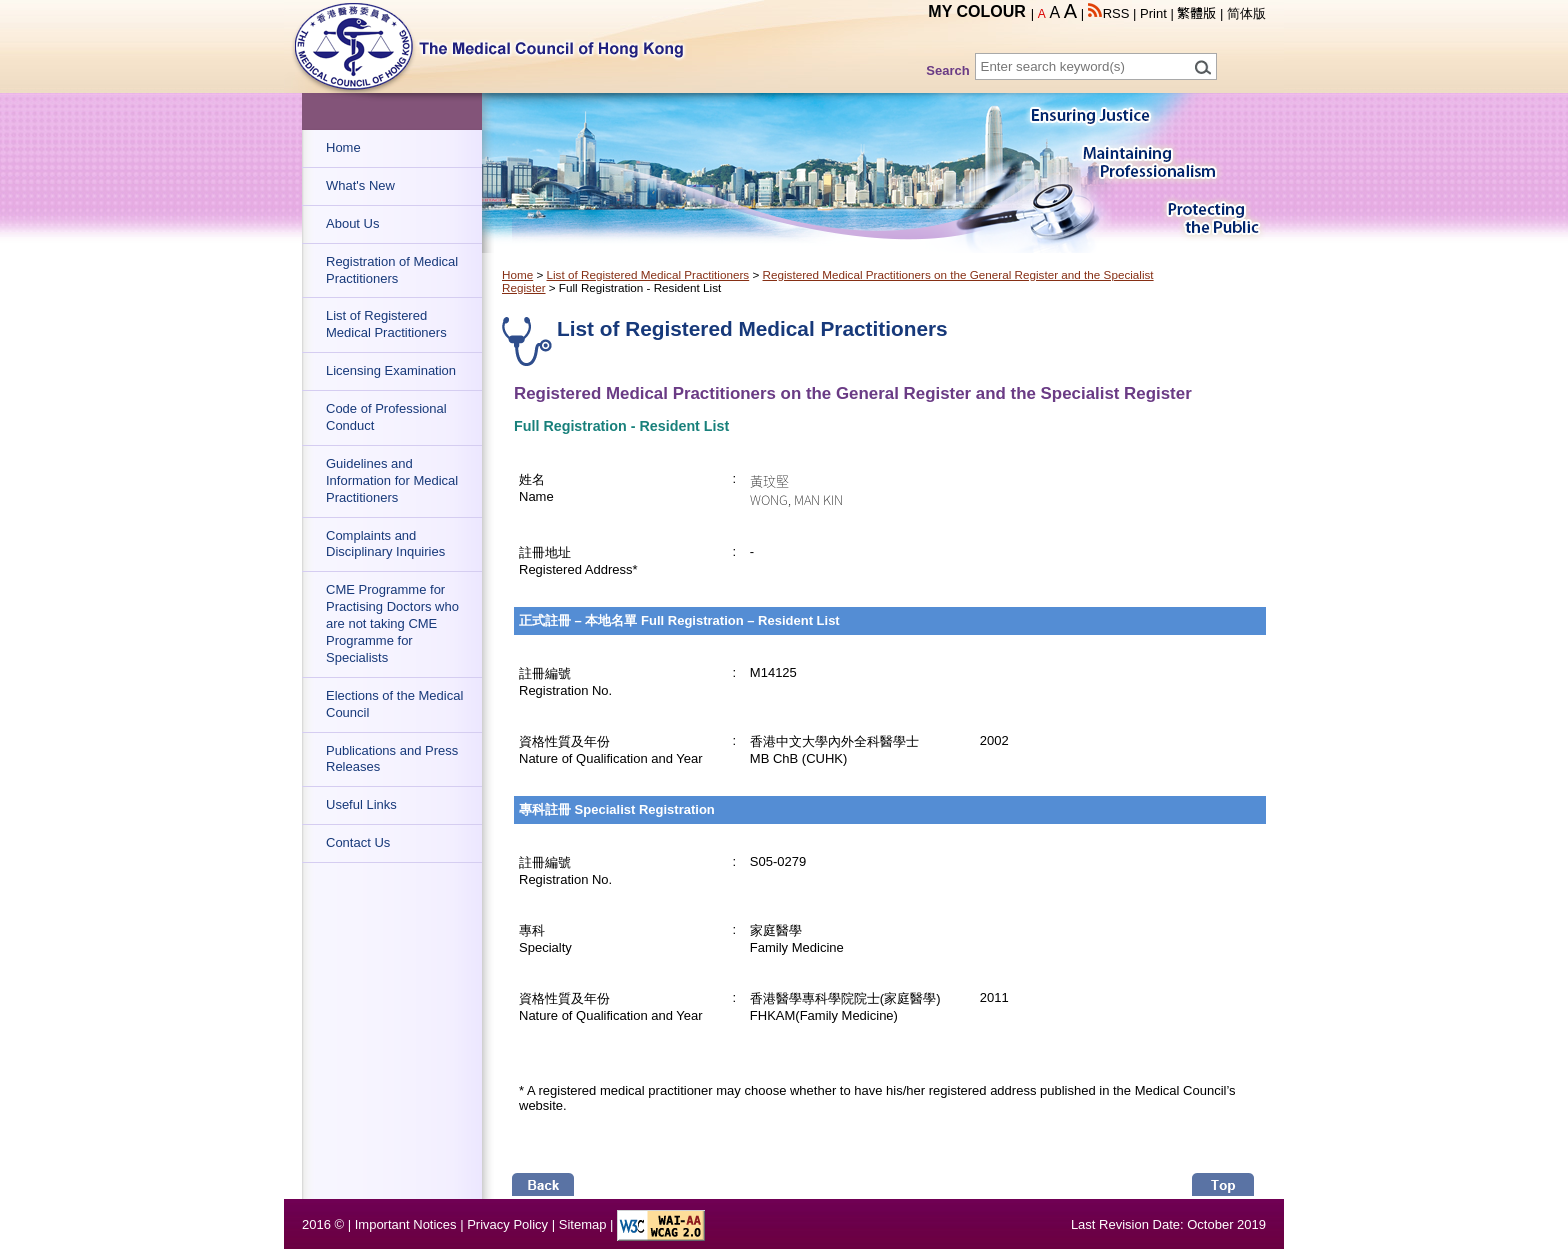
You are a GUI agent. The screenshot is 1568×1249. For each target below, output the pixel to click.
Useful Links (361, 804)
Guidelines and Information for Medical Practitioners (392, 480)
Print (1153, 13)
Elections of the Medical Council (394, 704)
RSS (1109, 13)
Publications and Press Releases (392, 759)
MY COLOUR (976, 11)
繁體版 (1196, 13)
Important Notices (406, 1224)
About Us (352, 223)
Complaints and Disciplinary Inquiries (385, 544)
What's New (360, 185)
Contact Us (358, 842)
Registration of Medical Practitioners (392, 270)
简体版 (1246, 13)
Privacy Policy (507, 1224)
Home (343, 147)
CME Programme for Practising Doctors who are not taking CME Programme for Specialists (392, 623)
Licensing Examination (391, 370)
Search (947, 70)
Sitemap (583, 1224)
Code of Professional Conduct (386, 417)
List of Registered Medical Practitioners (386, 324)
